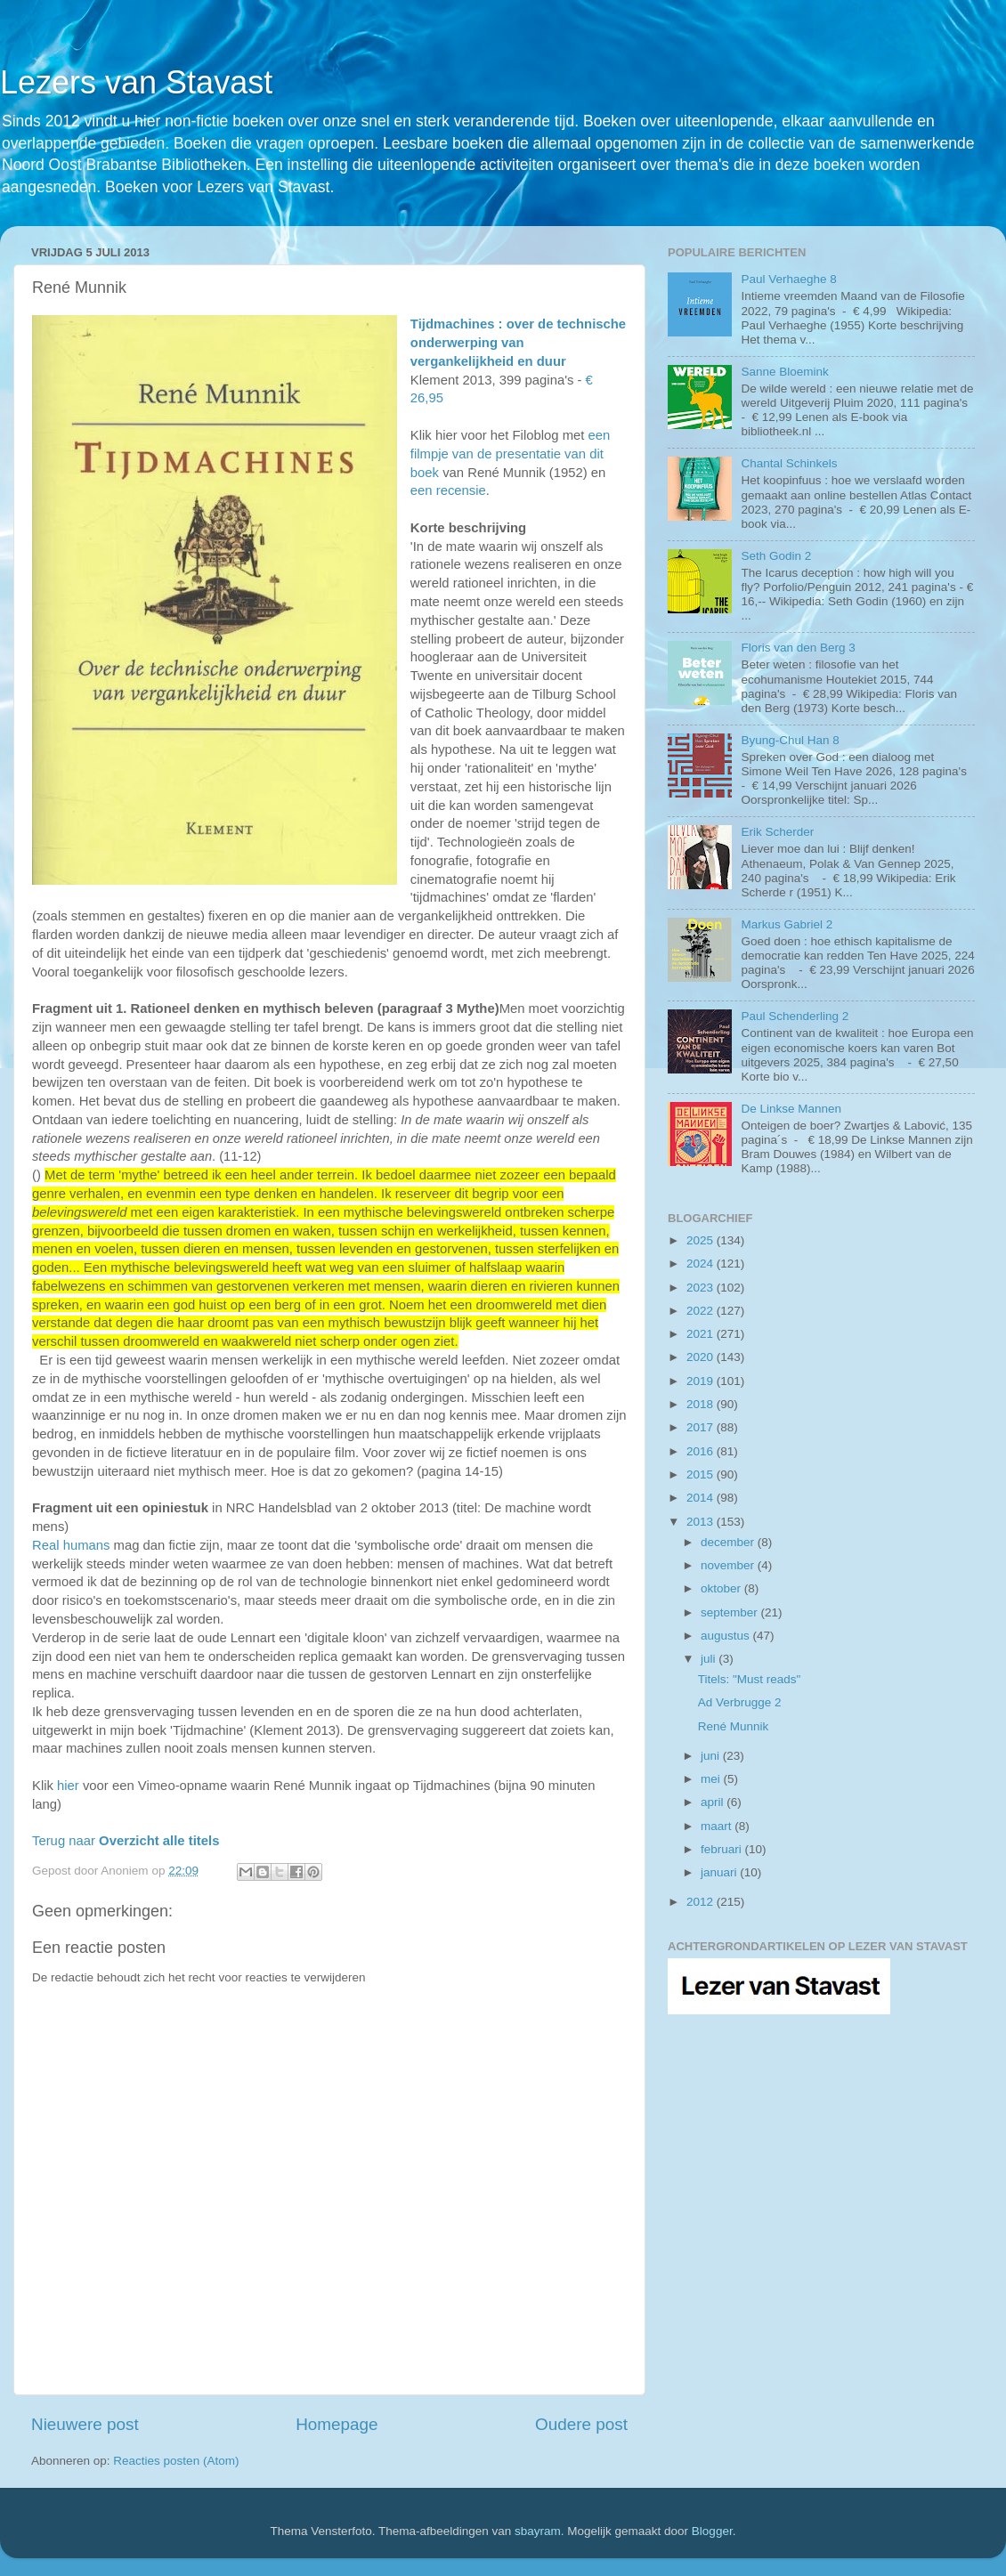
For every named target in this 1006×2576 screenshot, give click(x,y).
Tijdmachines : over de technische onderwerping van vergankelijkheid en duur (518, 343)
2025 (701, 1240)
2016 (701, 1451)
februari (723, 1849)
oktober (722, 1588)
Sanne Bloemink (784, 371)
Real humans (71, 1545)
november (729, 1565)
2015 (701, 1474)
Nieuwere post (85, 2424)
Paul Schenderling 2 (794, 1016)
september (731, 1612)
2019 (701, 1381)
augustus (727, 1635)
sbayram (538, 2531)
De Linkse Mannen (791, 1108)
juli (709, 1658)
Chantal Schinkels (789, 463)
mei (712, 1779)
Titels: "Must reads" (749, 1679)
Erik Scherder (777, 831)
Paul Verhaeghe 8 (788, 279)
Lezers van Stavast (136, 82)
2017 (701, 1427)
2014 (701, 1497)
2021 (701, 1334)
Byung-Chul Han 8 (790, 740)
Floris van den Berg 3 (798, 647)
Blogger (712, 2531)
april (713, 1802)
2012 (701, 1901)
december (729, 1542)
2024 (701, 1263)
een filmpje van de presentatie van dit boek (510, 454)
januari (720, 1872)
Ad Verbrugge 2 (740, 1702)
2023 (701, 1287)
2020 (701, 1357)
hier (68, 1785)
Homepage (336, 2424)
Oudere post (581, 2424)
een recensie (448, 490)
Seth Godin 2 (776, 556)
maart (717, 1826)
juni (712, 1755)
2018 (701, 1404)
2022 (701, 1310)
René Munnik (733, 1726)
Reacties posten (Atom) (176, 2460)
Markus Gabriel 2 (786, 924)
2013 (701, 1521)
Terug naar (125, 1841)
